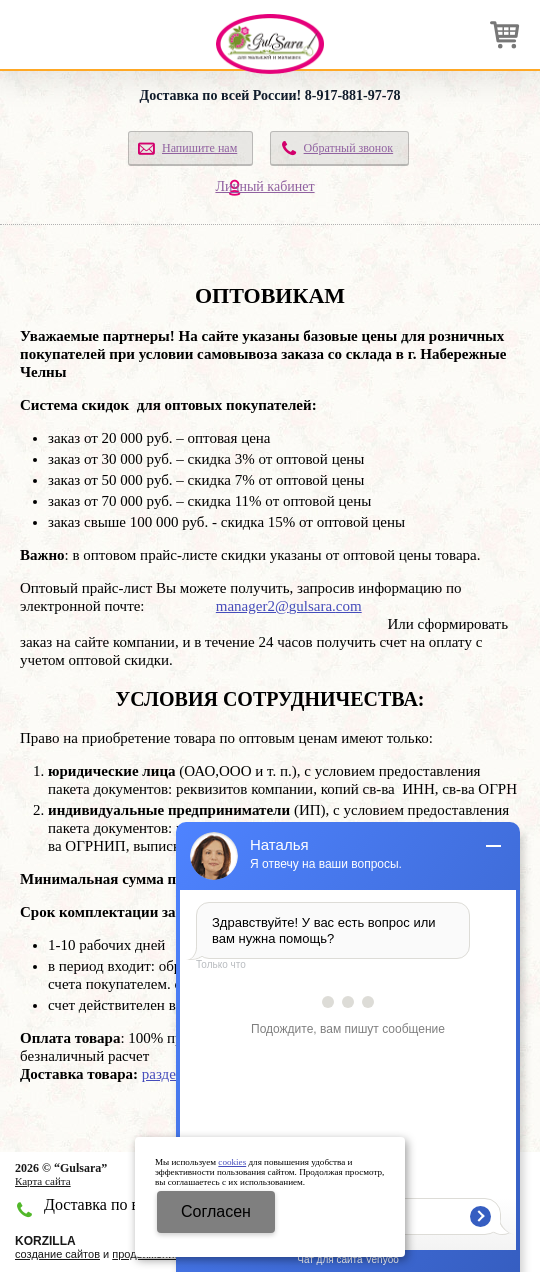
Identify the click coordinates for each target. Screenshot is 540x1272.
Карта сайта (43, 1181)
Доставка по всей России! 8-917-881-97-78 (270, 95)
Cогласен (216, 1211)
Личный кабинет (264, 186)
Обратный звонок (349, 148)
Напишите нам (199, 148)
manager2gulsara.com (289, 606)
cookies (232, 1162)
